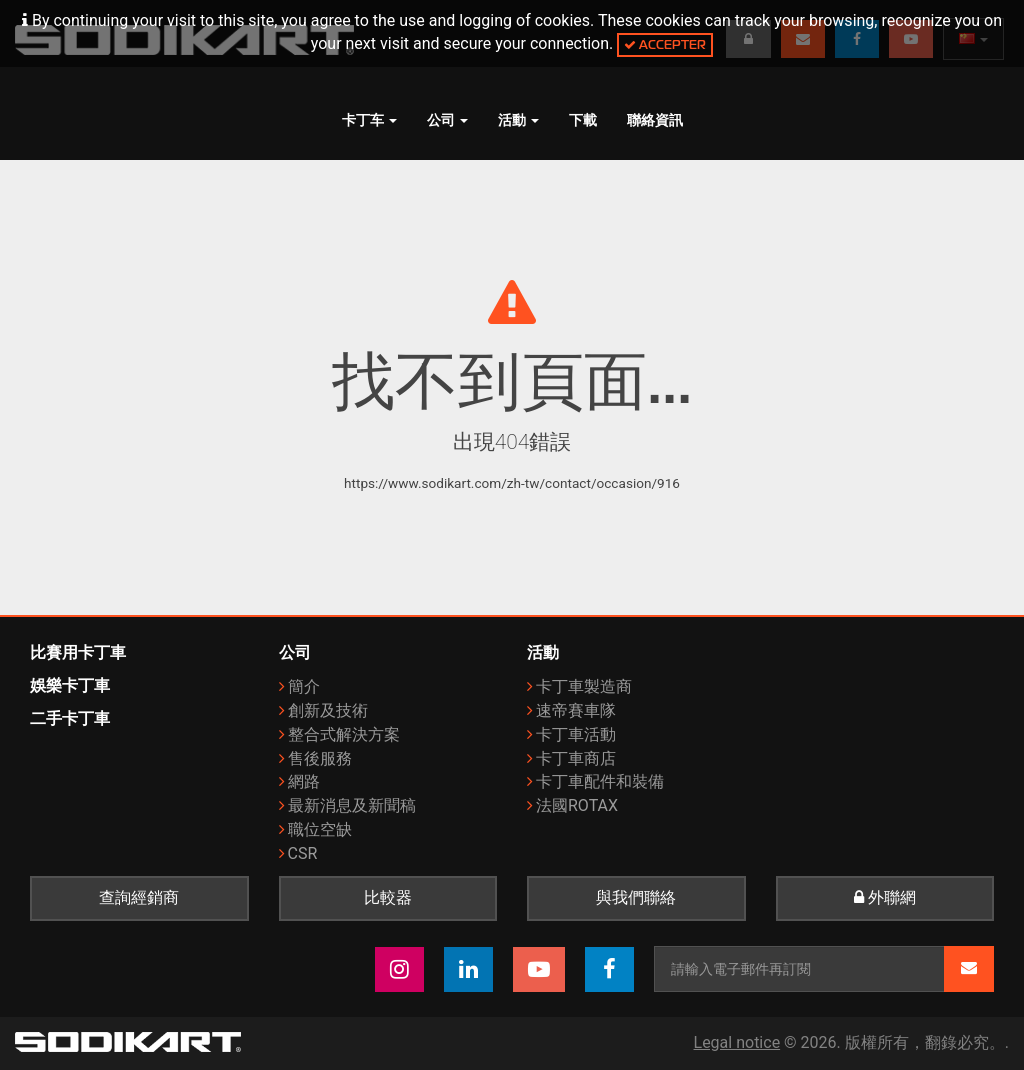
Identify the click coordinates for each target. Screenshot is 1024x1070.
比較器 (388, 898)
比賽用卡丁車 (78, 652)
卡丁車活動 (576, 734)
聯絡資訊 (655, 120)
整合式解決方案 (344, 734)
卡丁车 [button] (369, 120)
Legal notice (737, 1042)
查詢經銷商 (139, 898)
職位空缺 (320, 829)
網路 (304, 781)
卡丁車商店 (576, 758)
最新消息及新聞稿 (352, 805)
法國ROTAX (577, 805)
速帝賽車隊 (576, 710)
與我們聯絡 (636, 898)
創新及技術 (328, 710)
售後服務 (320, 758)
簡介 (304, 686)
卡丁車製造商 (584, 686)
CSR (303, 853)
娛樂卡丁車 (70, 685)
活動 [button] (518, 120)
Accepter (665, 44)
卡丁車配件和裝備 (600, 781)
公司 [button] (447, 120)
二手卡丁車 (70, 718)
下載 (583, 120)
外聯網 (885, 898)
